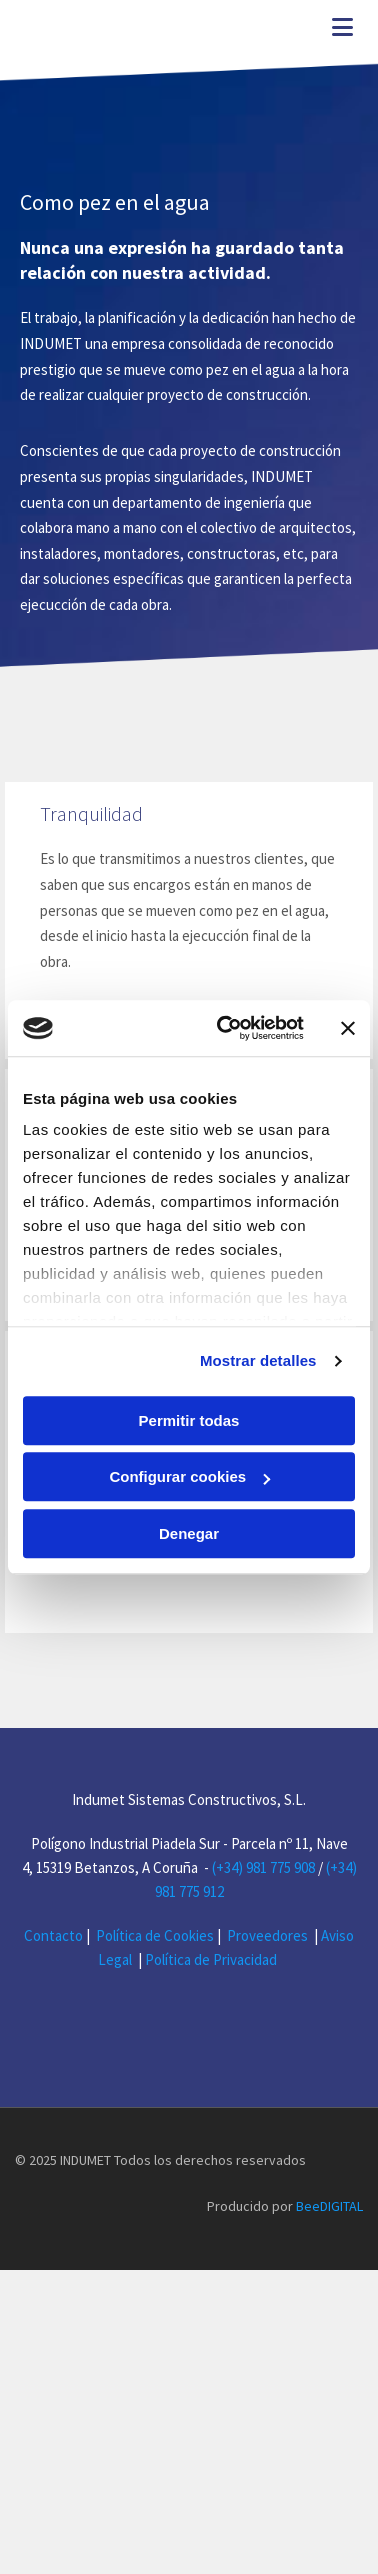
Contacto (53, 1935)
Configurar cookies (189, 1476)
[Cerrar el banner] (348, 1028)
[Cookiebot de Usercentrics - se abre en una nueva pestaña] (226, 1028)
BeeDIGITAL (329, 2254)
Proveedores (267, 1935)
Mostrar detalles (258, 1360)
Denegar (189, 1533)
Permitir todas (189, 1420)
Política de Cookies (155, 1935)
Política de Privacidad (212, 1959)
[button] (305, 29)
